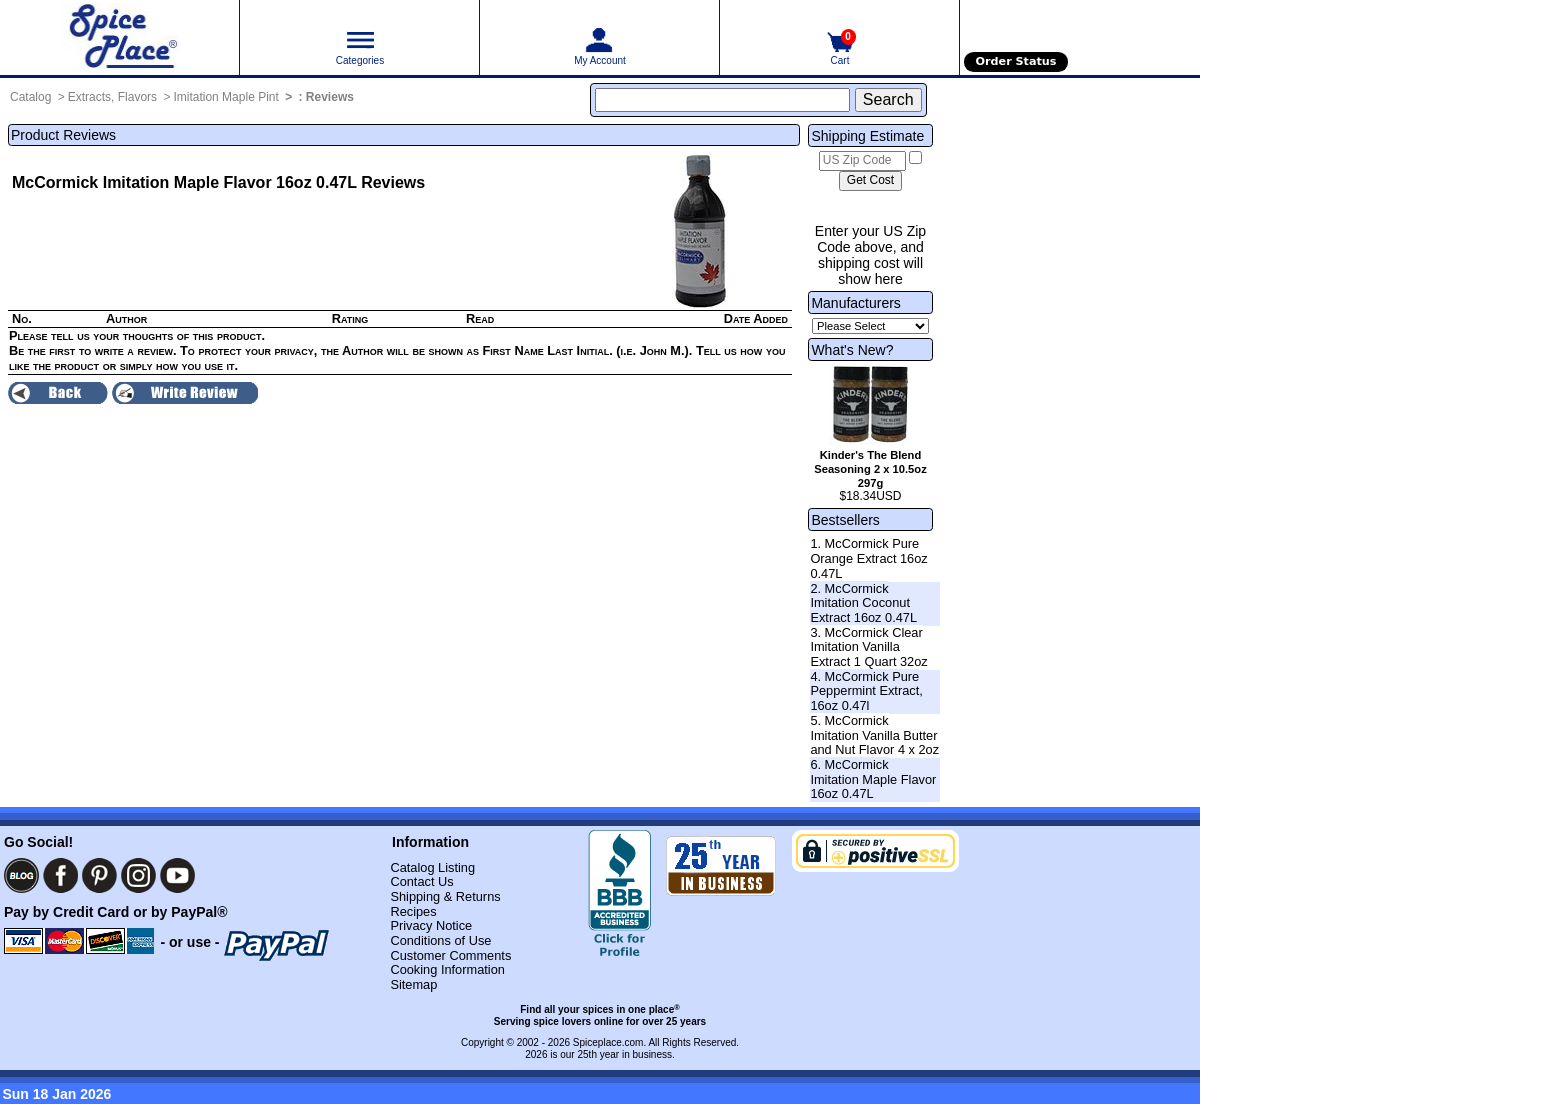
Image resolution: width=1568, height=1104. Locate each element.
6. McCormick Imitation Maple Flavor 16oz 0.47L (873, 779)
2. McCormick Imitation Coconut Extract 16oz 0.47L (863, 603)
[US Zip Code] (862, 161)
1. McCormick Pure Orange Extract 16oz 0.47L (868, 558)
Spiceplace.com (608, 1042)
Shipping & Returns (445, 896)
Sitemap (413, 984)
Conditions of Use (440, 940)
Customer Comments (450, 955)
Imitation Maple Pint (225, 97)
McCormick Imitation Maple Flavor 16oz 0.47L (184, 182)
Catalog (30, 97)
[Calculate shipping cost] (870, 181)
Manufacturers (855, 303)
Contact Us (421, 881)
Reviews (330, 97)
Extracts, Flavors (112, 97)
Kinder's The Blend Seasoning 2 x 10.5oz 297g (870, 469)
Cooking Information (447, 969)
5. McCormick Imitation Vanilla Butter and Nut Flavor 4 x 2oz (874, 735)
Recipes (413, 911)
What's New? (852, 350)
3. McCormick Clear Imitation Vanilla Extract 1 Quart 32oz (868, 647)
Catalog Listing (432, 867)
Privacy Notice (431, 925)
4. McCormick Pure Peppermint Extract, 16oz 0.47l (866, 691)
